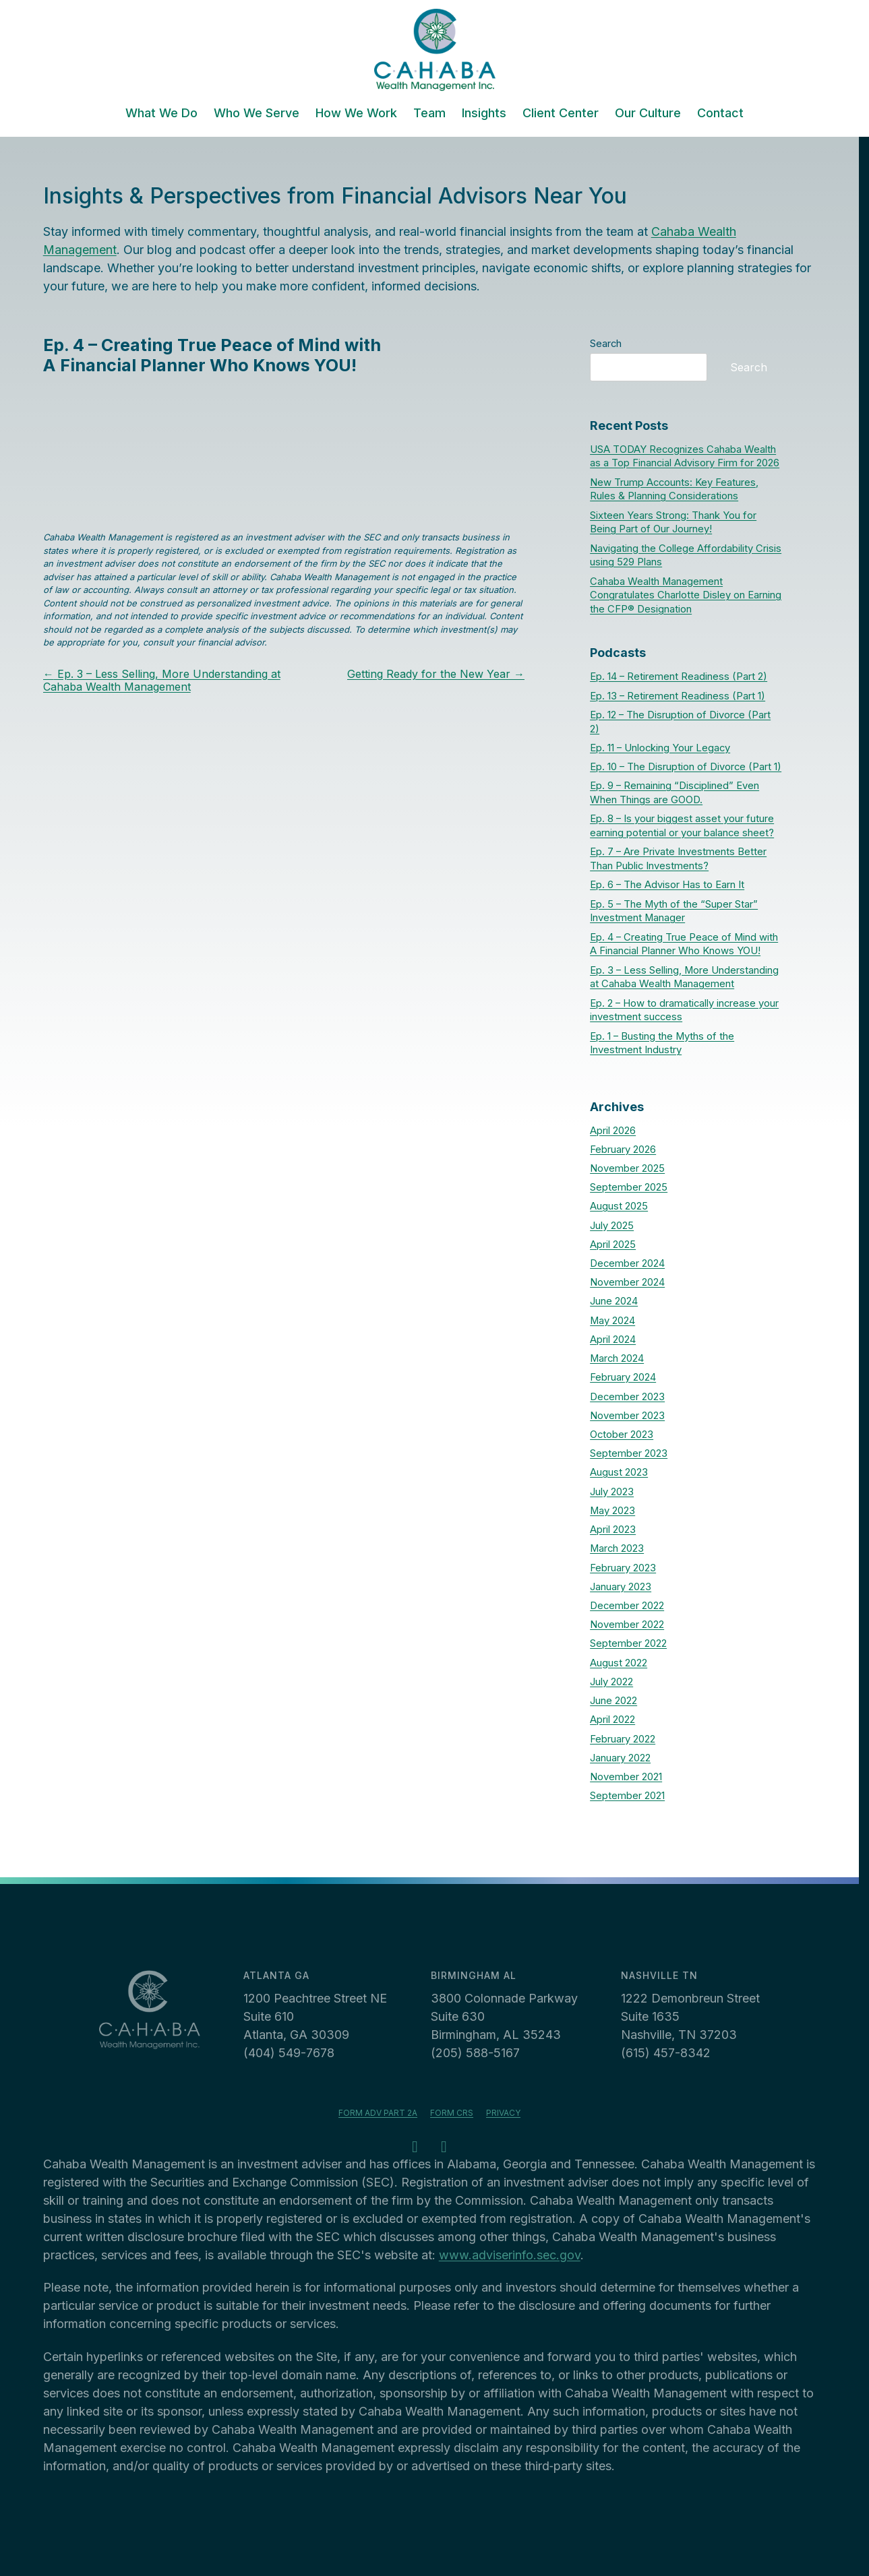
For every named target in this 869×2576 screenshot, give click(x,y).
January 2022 (620, 1758)
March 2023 (617, 1548)
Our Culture (648, 113)
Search (606, 344)
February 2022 (622, 1739)
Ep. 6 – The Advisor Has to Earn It (667, 885)
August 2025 (619, 1206)
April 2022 (612, 1720)
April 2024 (613, 1339)
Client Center (560, 113)
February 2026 (623, 1149)
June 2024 (614, 1301)
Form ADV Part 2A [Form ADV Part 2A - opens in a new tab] (377, 2113)
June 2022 (613, 1701)
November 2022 (627, 1625)
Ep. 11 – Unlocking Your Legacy (660, 748)
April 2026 (613, 1131)
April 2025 (613, 1244)
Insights (484, 113)
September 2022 (628, 1643)
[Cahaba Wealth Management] (435, 50)
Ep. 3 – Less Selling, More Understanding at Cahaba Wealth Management (161, 680)
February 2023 (623, 1568)
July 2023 (612, 1492)
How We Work (356, 113)
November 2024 (627, 1282)
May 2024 (612, 1321)
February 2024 (623, 1377)
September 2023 (628, 1453)
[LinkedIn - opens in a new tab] (444, 2148)
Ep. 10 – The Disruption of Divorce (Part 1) (685, 767)
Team (429, 113)
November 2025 (627, 1168)
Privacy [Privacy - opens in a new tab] (503, 2113)
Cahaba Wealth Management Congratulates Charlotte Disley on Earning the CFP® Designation (685, 595)
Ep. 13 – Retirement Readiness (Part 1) (677, 696)
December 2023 (627, 1397)
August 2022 (618, 1663)
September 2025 (628, 1187)
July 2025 (612, 1226)
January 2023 (620, 1587)
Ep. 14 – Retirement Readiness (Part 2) (678, 676)
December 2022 (627, 1606)
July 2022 (611, 1682)
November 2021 (626, 1777)
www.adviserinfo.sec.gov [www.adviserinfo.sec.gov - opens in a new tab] (509, 2255)
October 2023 (621, 1434)
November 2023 (627, 1416)
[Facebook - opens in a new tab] (415, 2148)
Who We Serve (256, 113)
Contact (720, 113)
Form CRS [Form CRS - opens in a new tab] (451, 2113)
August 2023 (619, 1472)
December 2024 (627, 1263)
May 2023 (612, 1511)
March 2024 (617, 1358)
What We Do (161, 113)
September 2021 (627, 1796)
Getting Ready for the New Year (436, 674)
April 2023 (613, 1529)
